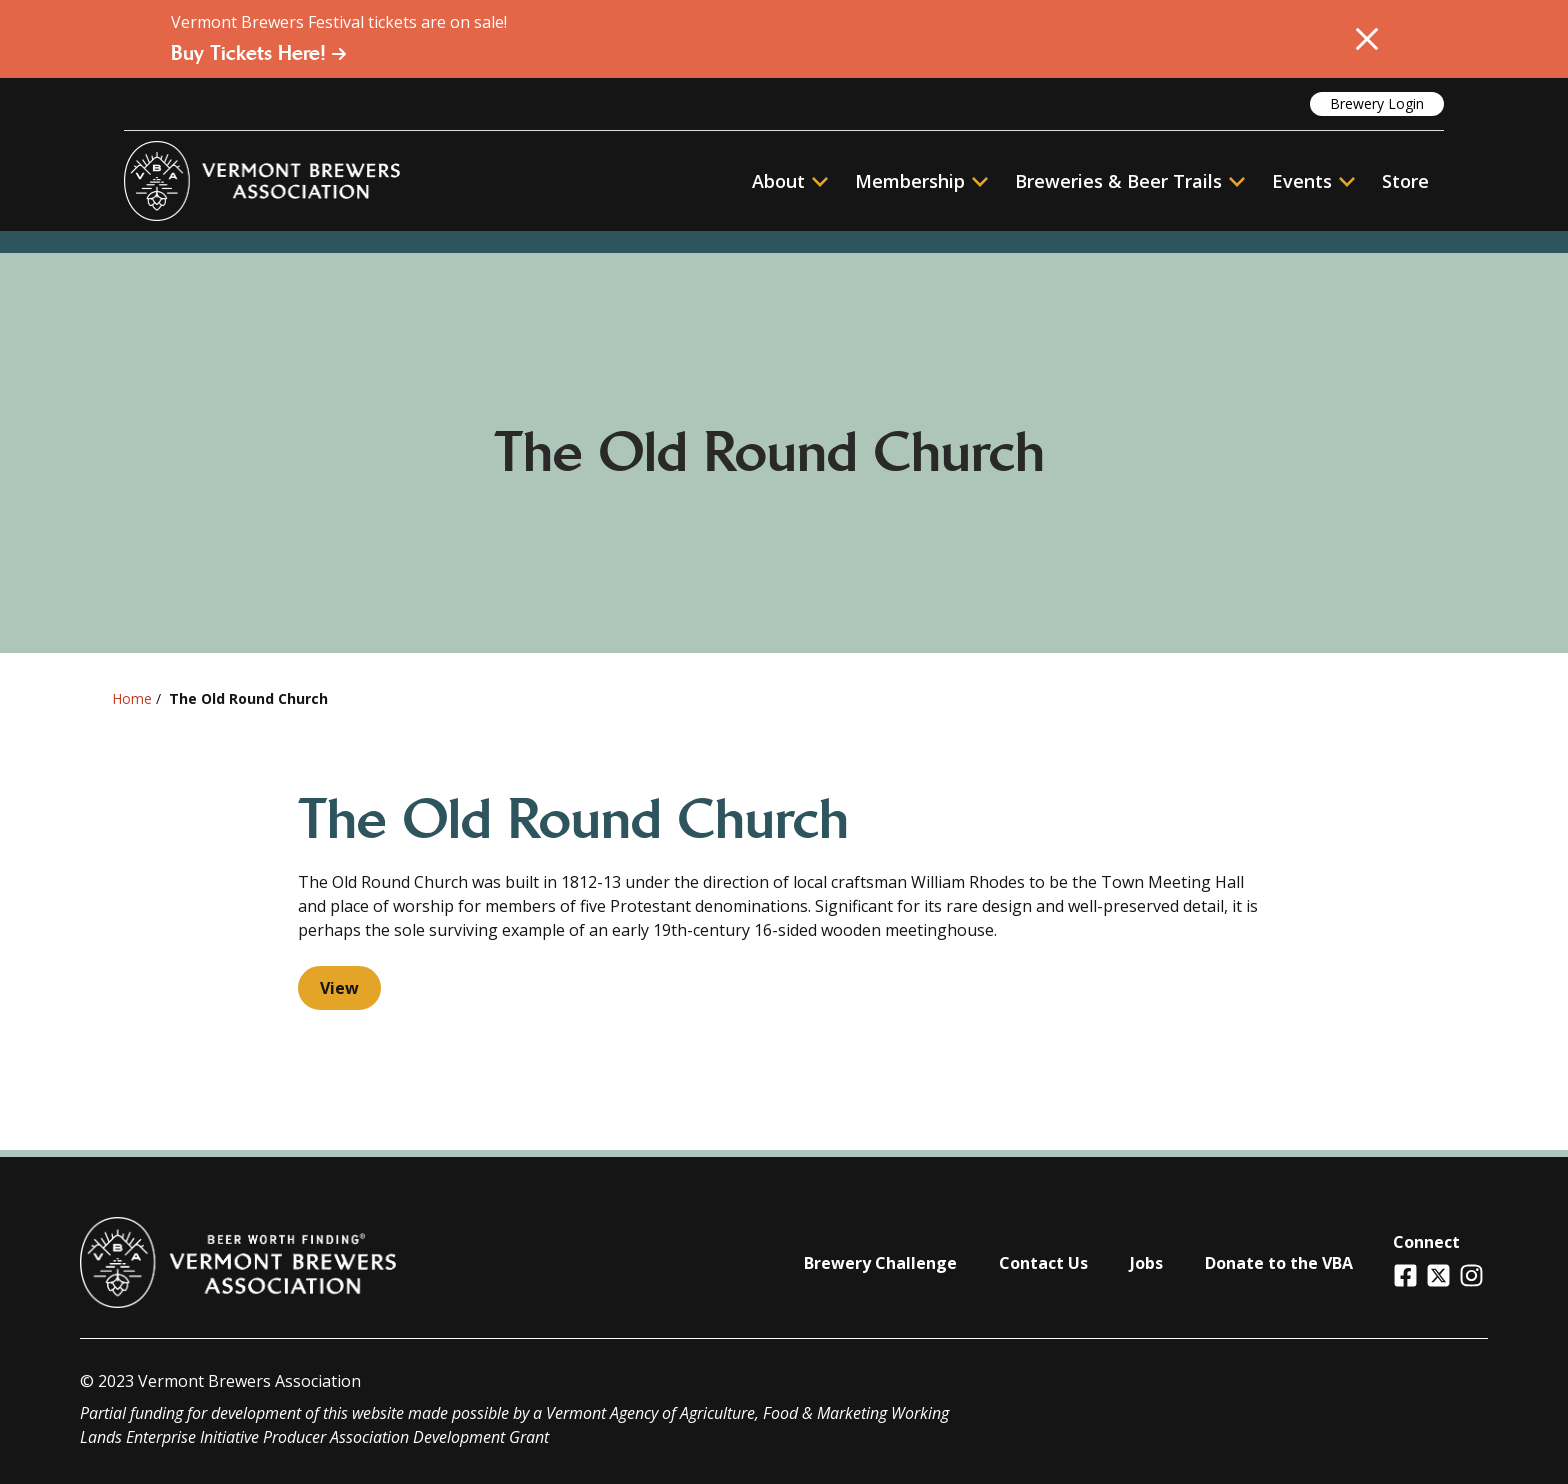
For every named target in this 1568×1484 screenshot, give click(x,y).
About (790, 181)
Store (1405, 181)
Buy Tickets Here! (259, 53)
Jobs (1146, 1263)
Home (132, 698)
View (339, 988)
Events (1302, 181)
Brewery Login (1377, 103)
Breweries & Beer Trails (1130, 181)
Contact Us (1043, 1263)
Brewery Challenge (880, 1263)
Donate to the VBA (1279, 1263)
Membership (910, 181)
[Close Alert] (1367, 39)
